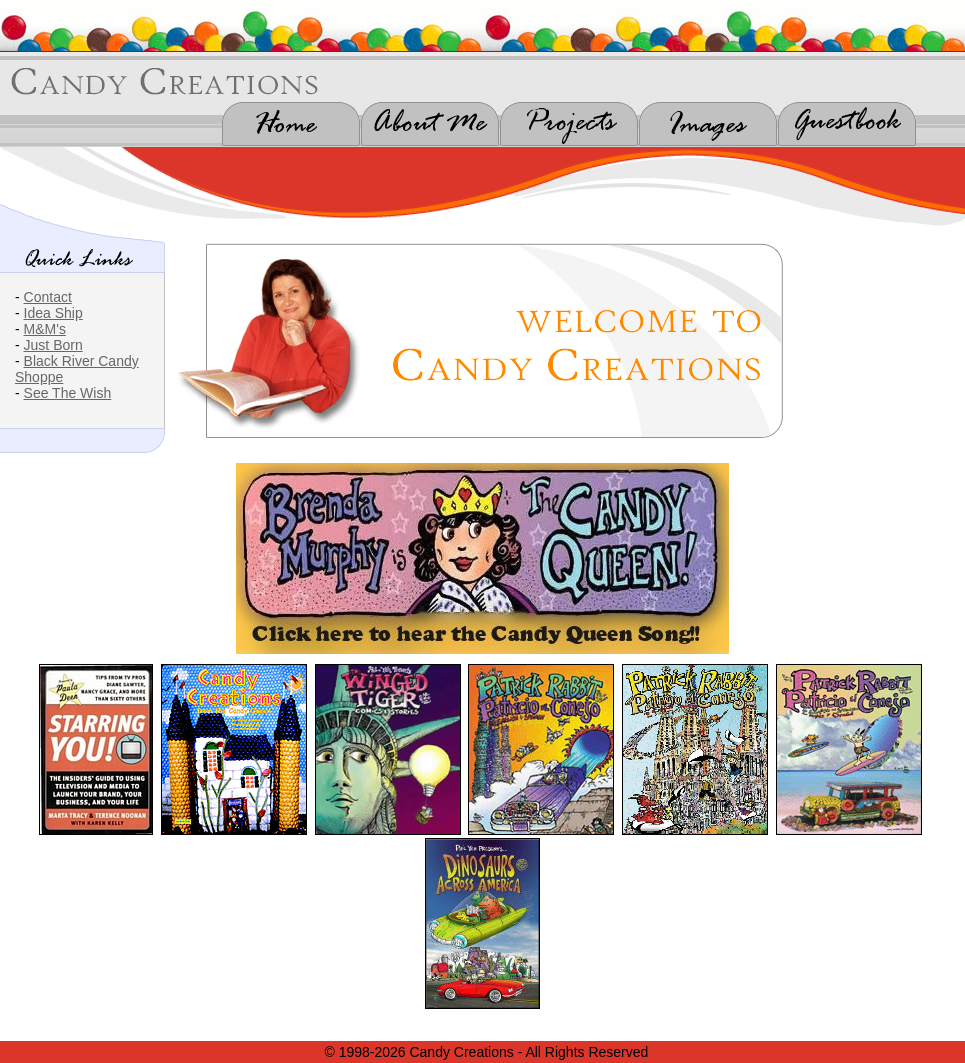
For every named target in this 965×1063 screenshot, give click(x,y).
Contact (48, 297)
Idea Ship (53, 313)
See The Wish (68, 393)
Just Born (53, 345)
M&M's (45, 329)
